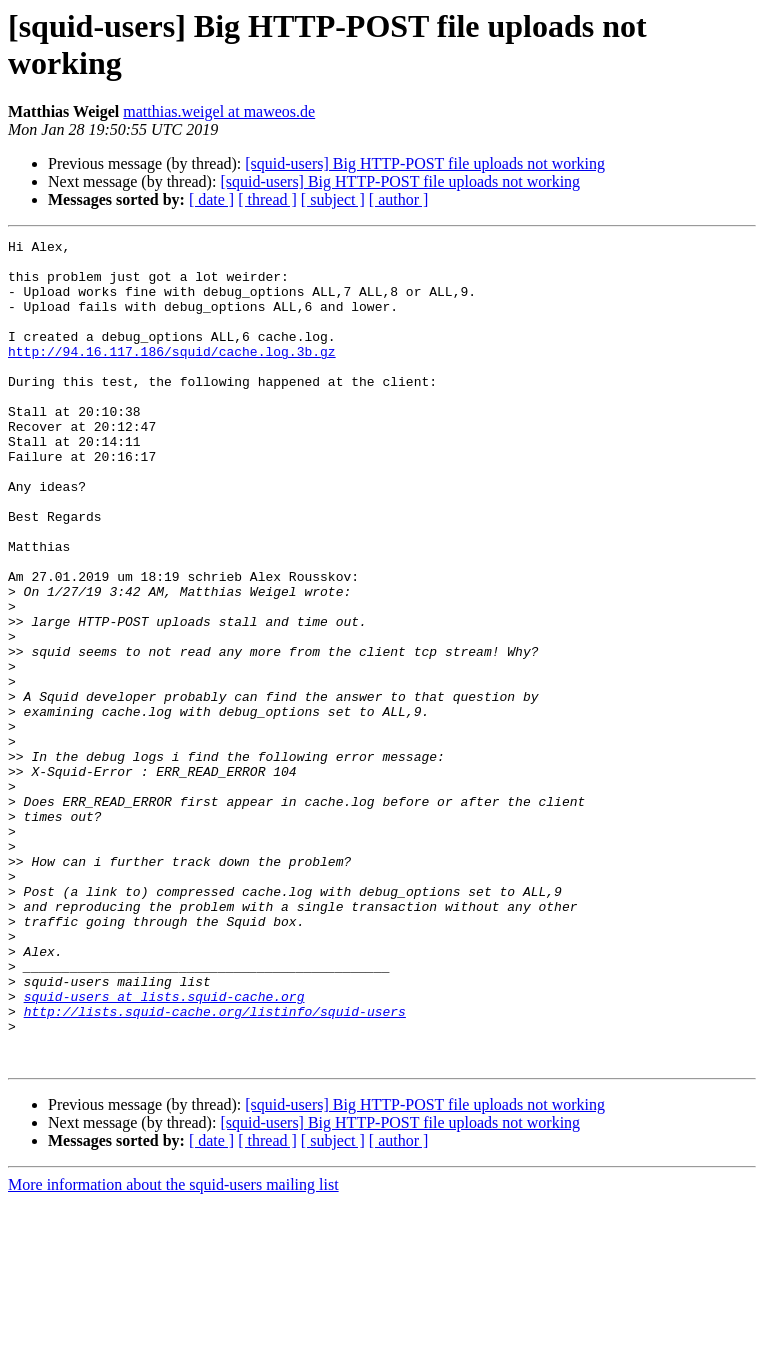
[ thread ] (267, 199)
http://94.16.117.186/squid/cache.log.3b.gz (172, 375)
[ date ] (211, 199)
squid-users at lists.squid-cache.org (164, 1149)
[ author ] (399, 199)
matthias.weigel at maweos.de (219, 111)
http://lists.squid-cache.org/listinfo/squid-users (215, 1167)
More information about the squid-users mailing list (173, 1349)
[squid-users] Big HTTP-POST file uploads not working (425, 163)
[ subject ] (333, 199)
